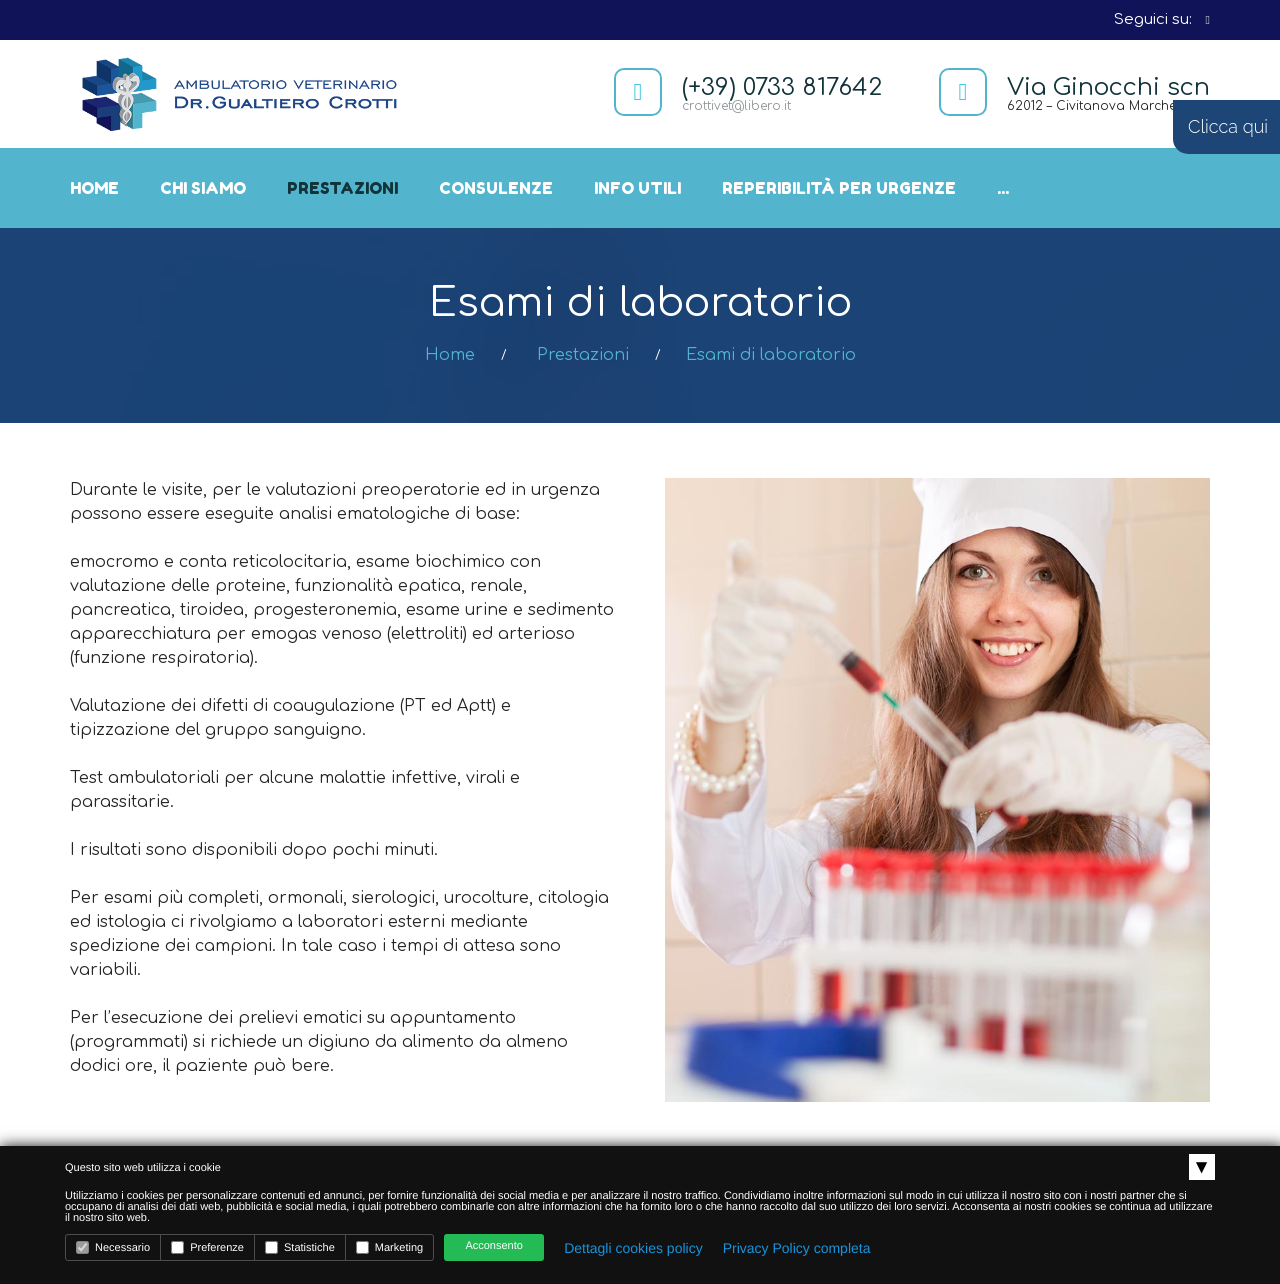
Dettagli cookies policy (633, 1248)
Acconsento (493, 1246)
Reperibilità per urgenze (839, 188)
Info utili (637, 188)
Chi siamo (203, 188)
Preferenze (207, 1247)
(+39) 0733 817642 (782, 87)
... (1003, 188)
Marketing (389, 1247)
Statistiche (300, 1247)
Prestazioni (342, 188)
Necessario (113, 1247)
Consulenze (496, 188)
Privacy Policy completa (797, 1248)
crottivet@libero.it (736, 106)
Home (94, 188)
